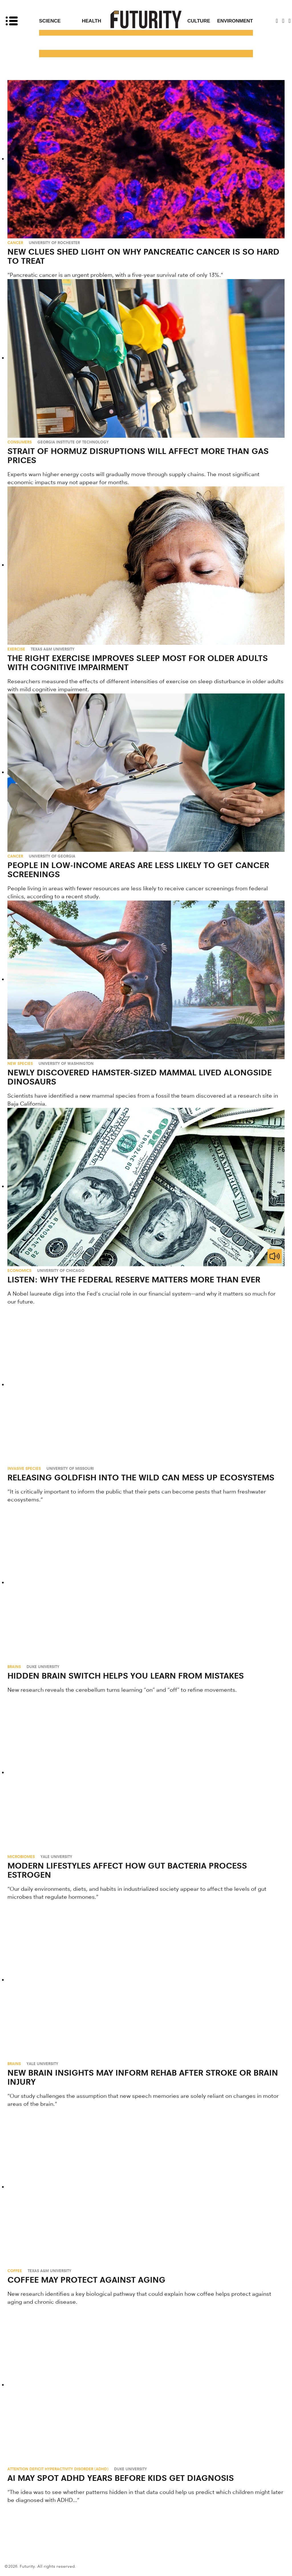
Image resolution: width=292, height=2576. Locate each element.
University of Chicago (60, 1270)
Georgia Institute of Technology (73, 442)
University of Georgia (52, 856)
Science (50, 21)
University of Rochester (54, 242)
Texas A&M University (52, 649)
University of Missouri (70, 1468)
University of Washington (66, 1063)
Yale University (56, 1856)
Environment (235, 21)
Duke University (43, 1666)
